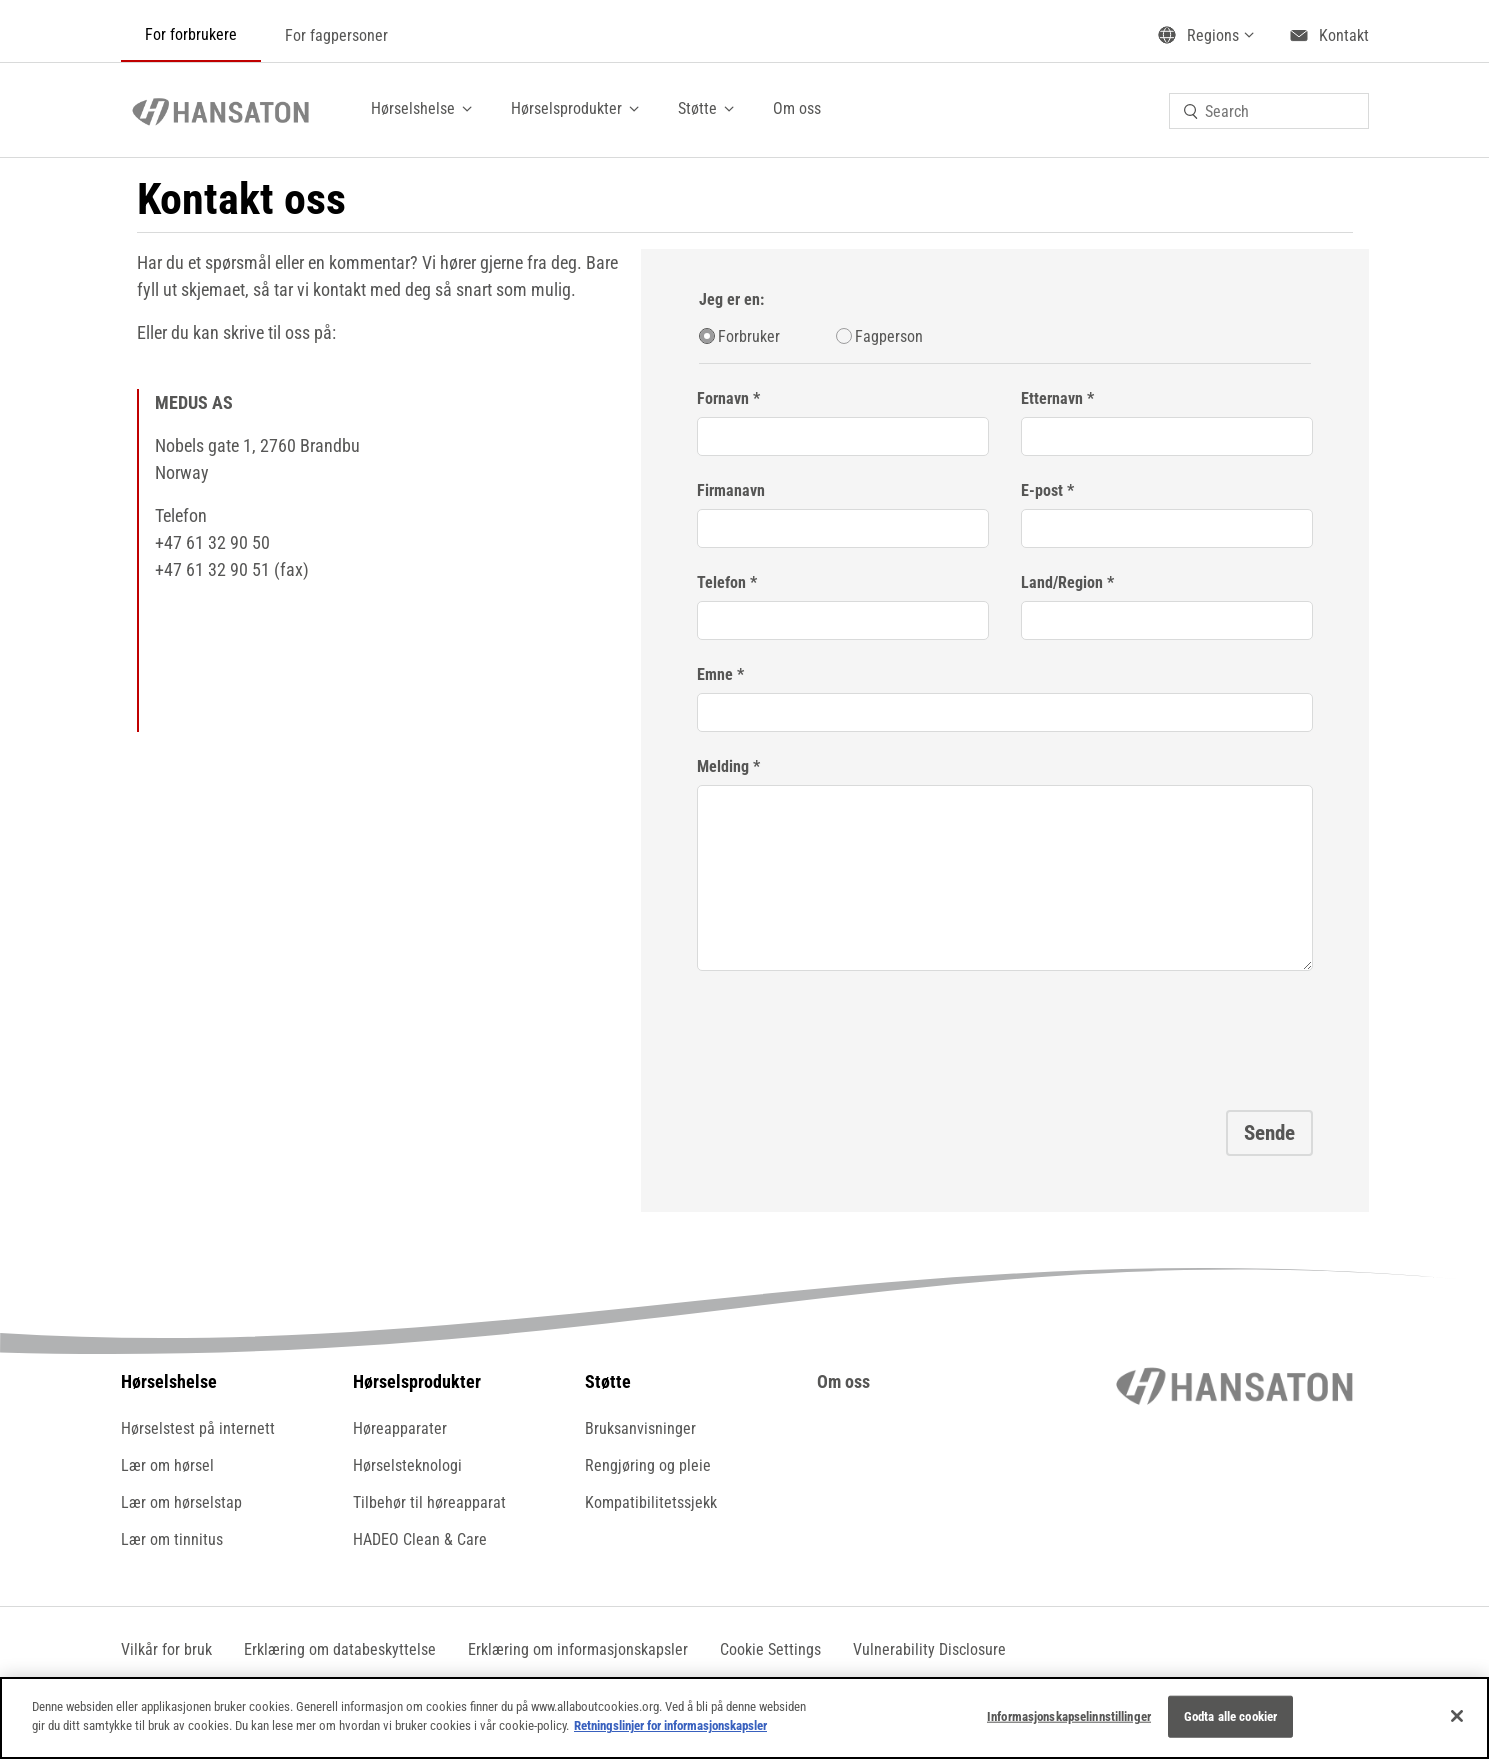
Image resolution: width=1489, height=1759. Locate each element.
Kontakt (1344, 35)
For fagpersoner (336, 35)
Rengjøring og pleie (648, 1465)
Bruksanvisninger (640, 1428)
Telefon (723, 582)
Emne (715, 674)
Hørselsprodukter (566, 108)
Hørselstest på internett (198, 1428)
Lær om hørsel (167, 1465)
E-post (1042, 490)
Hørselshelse (413, 108)
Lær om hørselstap (181, 1502)
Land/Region (1062, 582)
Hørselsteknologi (407, 1465)
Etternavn (1052, 398)
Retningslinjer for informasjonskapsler (670, 1725)
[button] (770, 1649)
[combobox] (1269, 111)
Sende (1269, 1133)
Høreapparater (400, 1428)
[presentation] (849, 1034)
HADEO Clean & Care (420, 1539)
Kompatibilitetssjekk (651, 1502)
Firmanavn (731, 490)
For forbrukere (191, 34)
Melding (723, 766)
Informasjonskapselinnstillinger (1069, 1716)
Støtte (697, 108)
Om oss (797, 108)
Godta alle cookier (1230, 1716)
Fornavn (723, 398)
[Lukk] (1457, 1716)
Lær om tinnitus (172, 1539)
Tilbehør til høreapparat (429, 1502)
